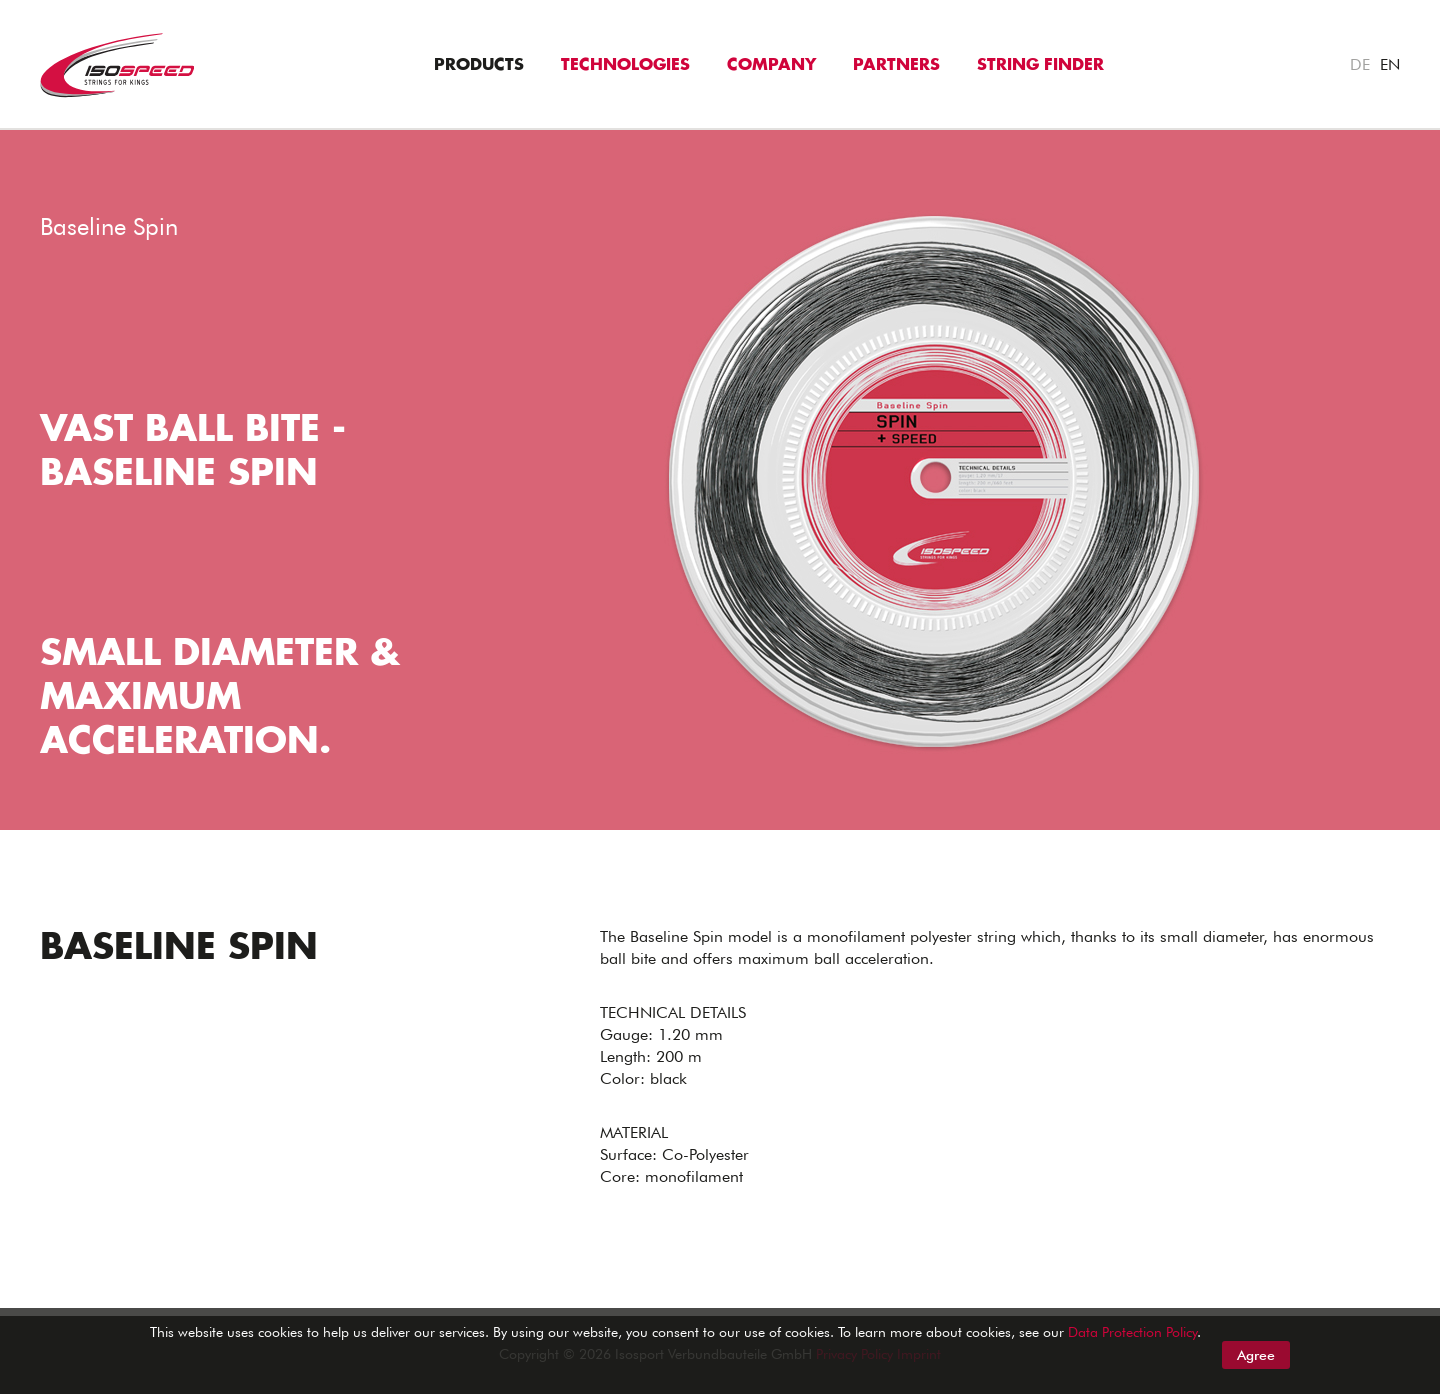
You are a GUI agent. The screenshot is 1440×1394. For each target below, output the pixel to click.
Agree (1256, 1355)
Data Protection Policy (1132, 1332)
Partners (896, 65)
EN (1390, 64)
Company (771, 65)
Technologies (625, 65)
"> (9, 140)
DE (1360, 64)
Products (479, 65)
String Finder (1040, 65)
